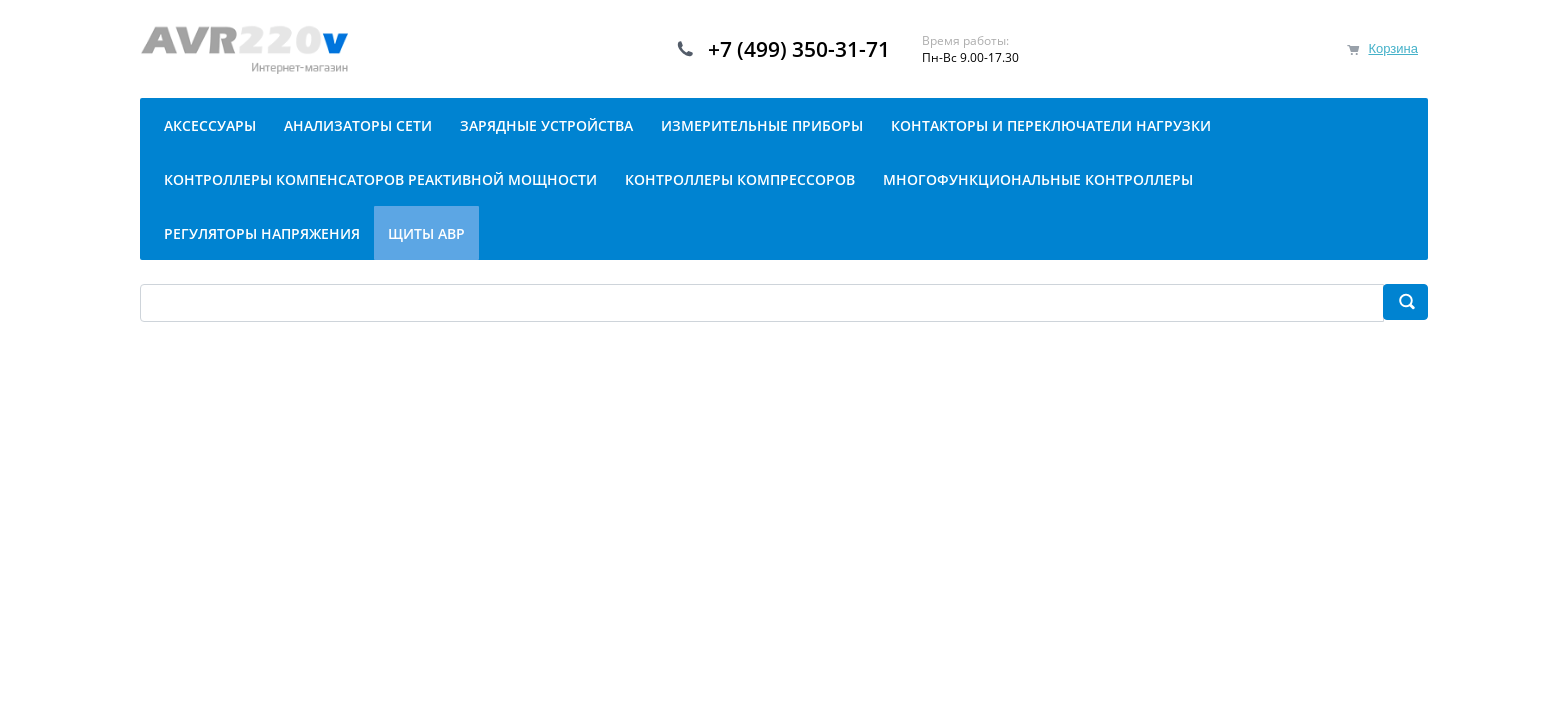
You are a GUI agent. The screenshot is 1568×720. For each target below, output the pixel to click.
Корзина (1393, 48)
